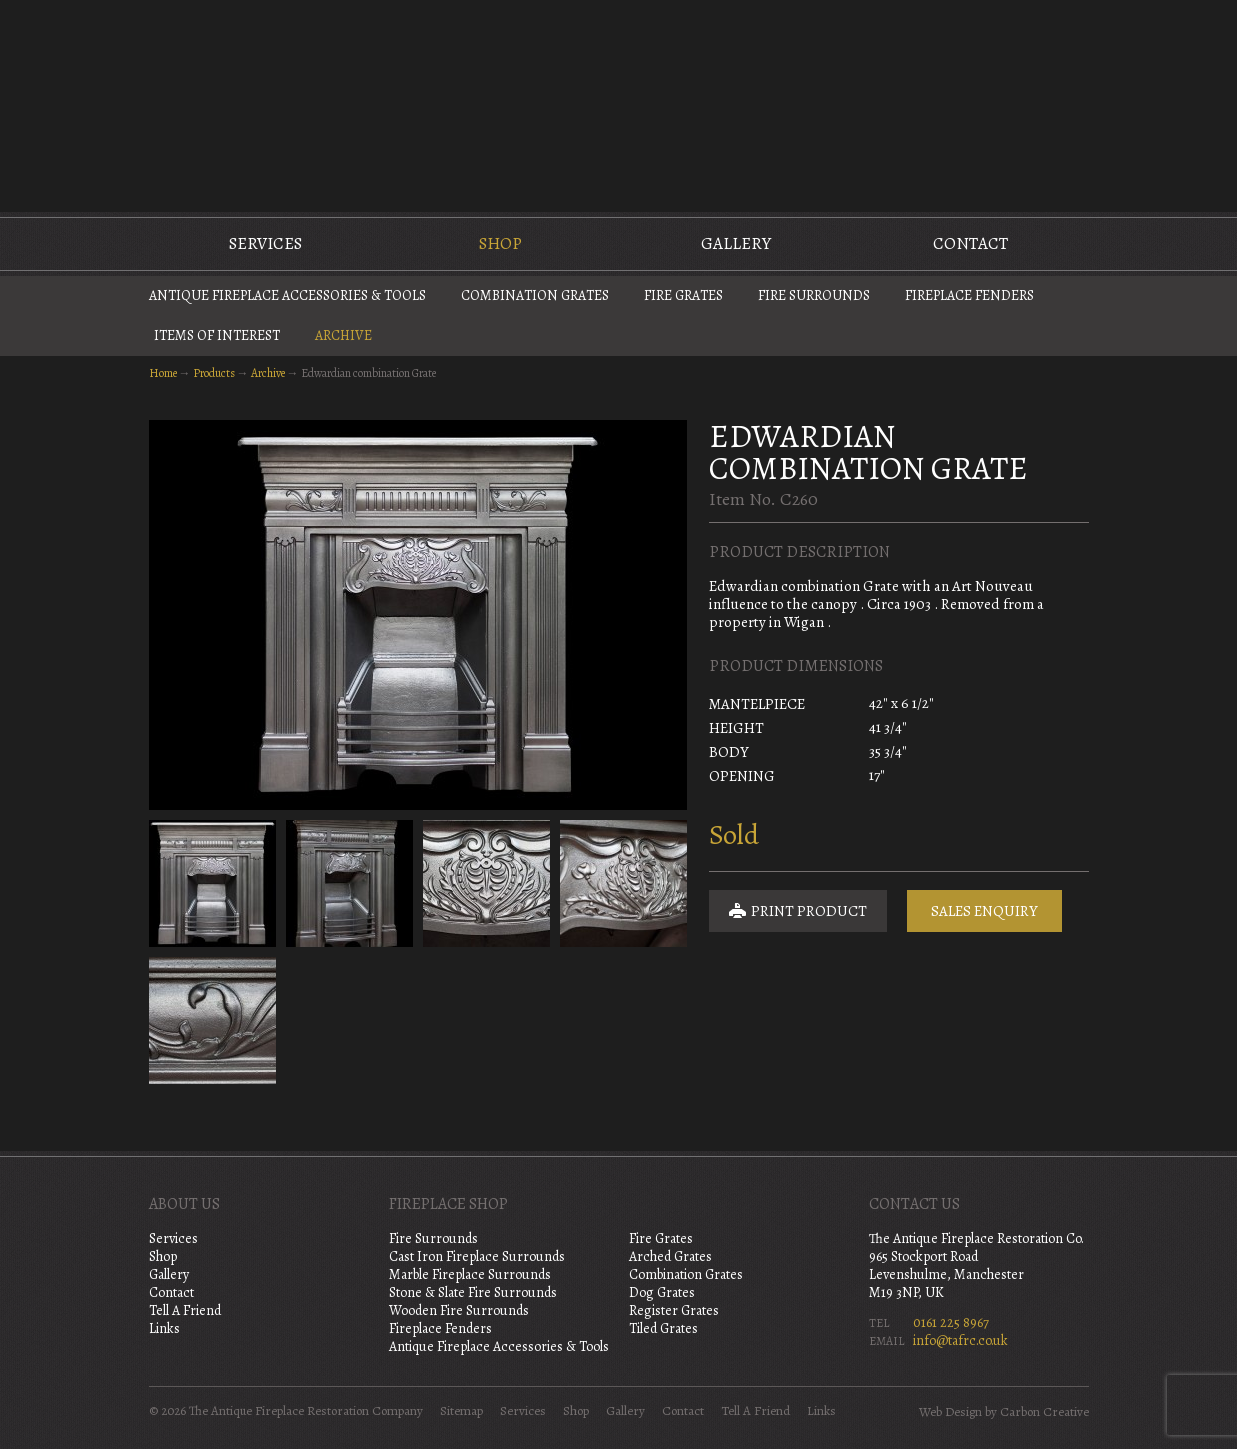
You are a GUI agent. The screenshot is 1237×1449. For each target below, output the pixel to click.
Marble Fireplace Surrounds (470, 1274)
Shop (500, 243)
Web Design (950, 1412)
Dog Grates (662, 1292)
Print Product (798, 911)
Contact (970, 243)
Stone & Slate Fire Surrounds (473, 1292)
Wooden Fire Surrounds (459, 1310)
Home (163, 373)
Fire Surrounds (814, 295)
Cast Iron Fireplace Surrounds (477, 1256)
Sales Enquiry (984, 911)
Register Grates (674, 1310)
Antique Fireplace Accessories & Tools (287, 295)
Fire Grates (683, 295)
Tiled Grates (663, 1328)
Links (164, 1328)
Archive (343, 335)
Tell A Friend (185, 1310)
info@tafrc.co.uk (960, 1340)
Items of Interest (217, 335)
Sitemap (461, 1411)
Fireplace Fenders (969, 295)
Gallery (736, 243)
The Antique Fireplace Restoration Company (619, 104)
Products (214, 373)
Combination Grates (535, 295)
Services (265, 243)
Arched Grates (670, 1256)
